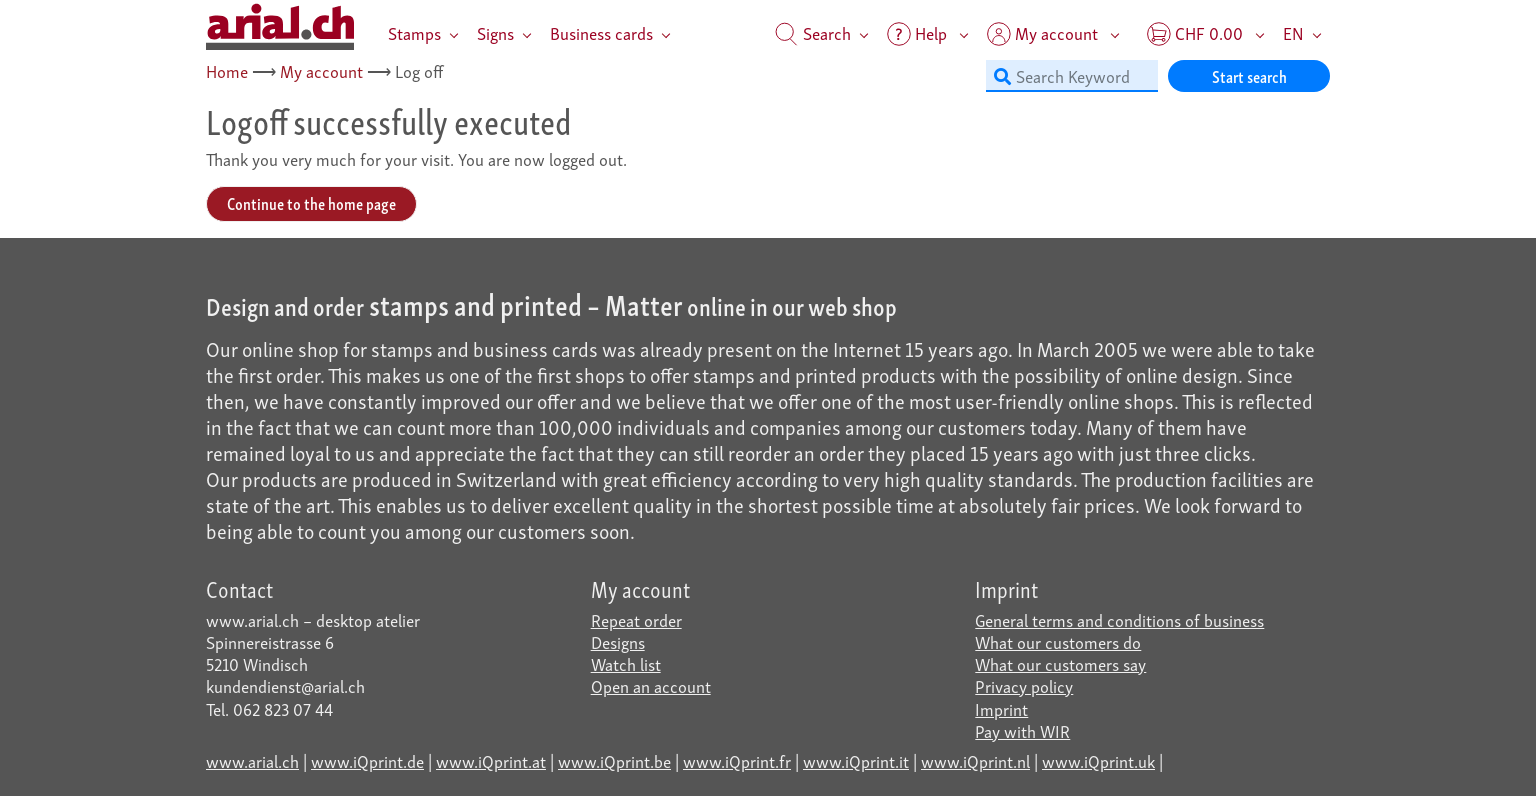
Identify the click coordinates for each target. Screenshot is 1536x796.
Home (227, 70)
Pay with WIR (1022, 730)
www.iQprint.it (856, 760)
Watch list (626, 663)
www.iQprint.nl (975, 760)
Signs (495, 32)
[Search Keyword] (1072, 76)
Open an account (651, 685)
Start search (1249, 75)
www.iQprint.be (614, 760)
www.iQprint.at (491, 760)
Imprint (1001, 708)
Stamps (414, 32)
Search (813, 32)
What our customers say (1060, 663)
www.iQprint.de (367, 760)
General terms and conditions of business (1119, 619)
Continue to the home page (311, 202)
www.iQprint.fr (737, 760)
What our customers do (1058, 641)
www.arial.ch (252, 760)
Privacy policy (1024, 685)
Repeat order (636, 619)
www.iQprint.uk (1098, 760)
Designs (618, 641)
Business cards (601, 32)
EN (1293, 32)
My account (321, 70)
